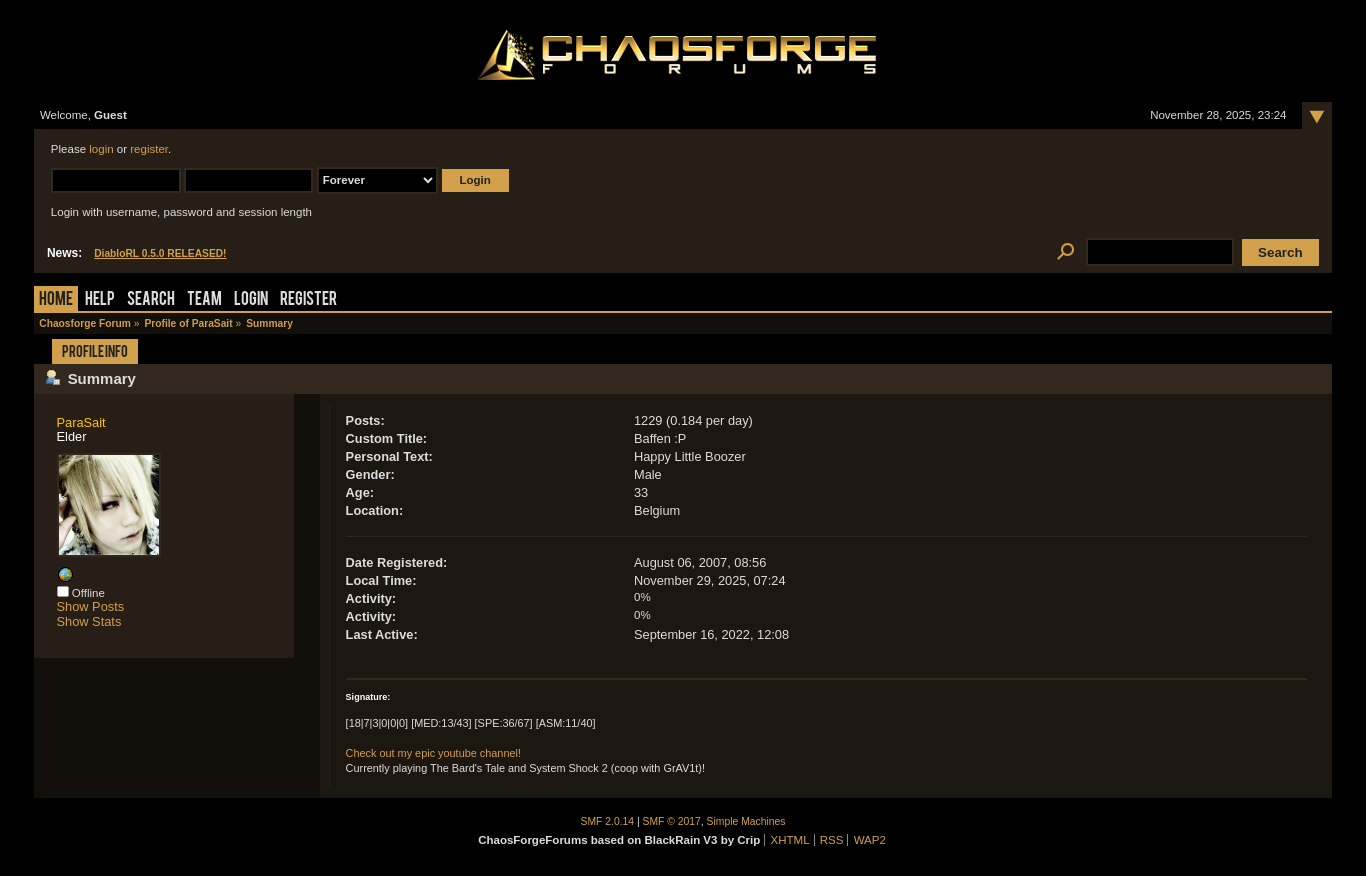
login (101, 149)
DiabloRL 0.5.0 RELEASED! (160, 253)
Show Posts (91, 606)
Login (251, 300)
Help (100, 300)
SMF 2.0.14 (608, 821)
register (149, 149)
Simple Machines (746, 821)
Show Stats (89, 621)
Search (151, 300)
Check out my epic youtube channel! (433, 753)
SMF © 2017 (672, 821)
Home (56, 300)
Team (204, 300)
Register (308, 300)
